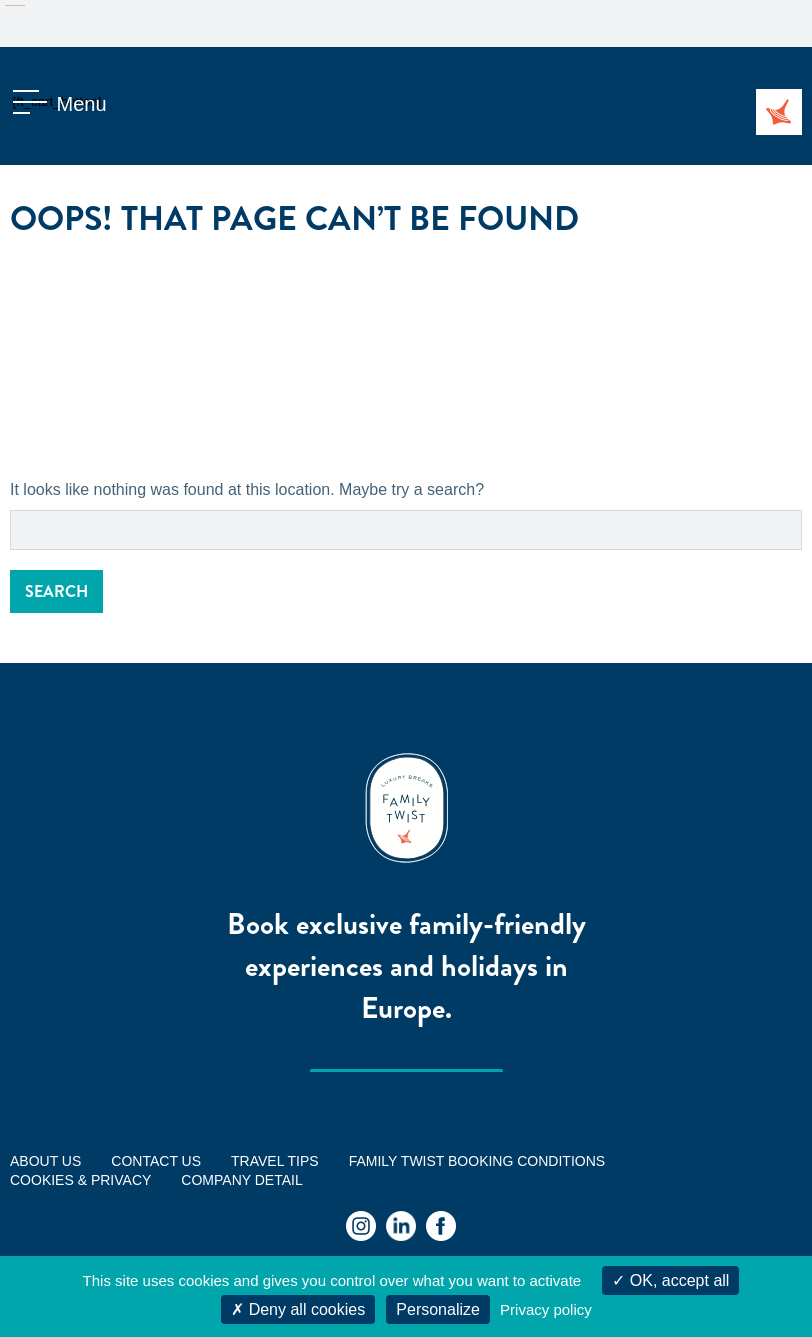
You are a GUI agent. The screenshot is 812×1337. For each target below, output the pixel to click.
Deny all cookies (298, 1309)
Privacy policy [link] (546, 1309)
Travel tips (275, 1161)
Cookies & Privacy (80, 1180)
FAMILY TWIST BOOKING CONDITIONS (477, 1161)
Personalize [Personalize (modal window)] (438, 1309)
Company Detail (241, 1180)
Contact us (156, 1161)
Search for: (10, 510)
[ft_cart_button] (35, 104)
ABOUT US (45, 1161)
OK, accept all (670, 1280)
